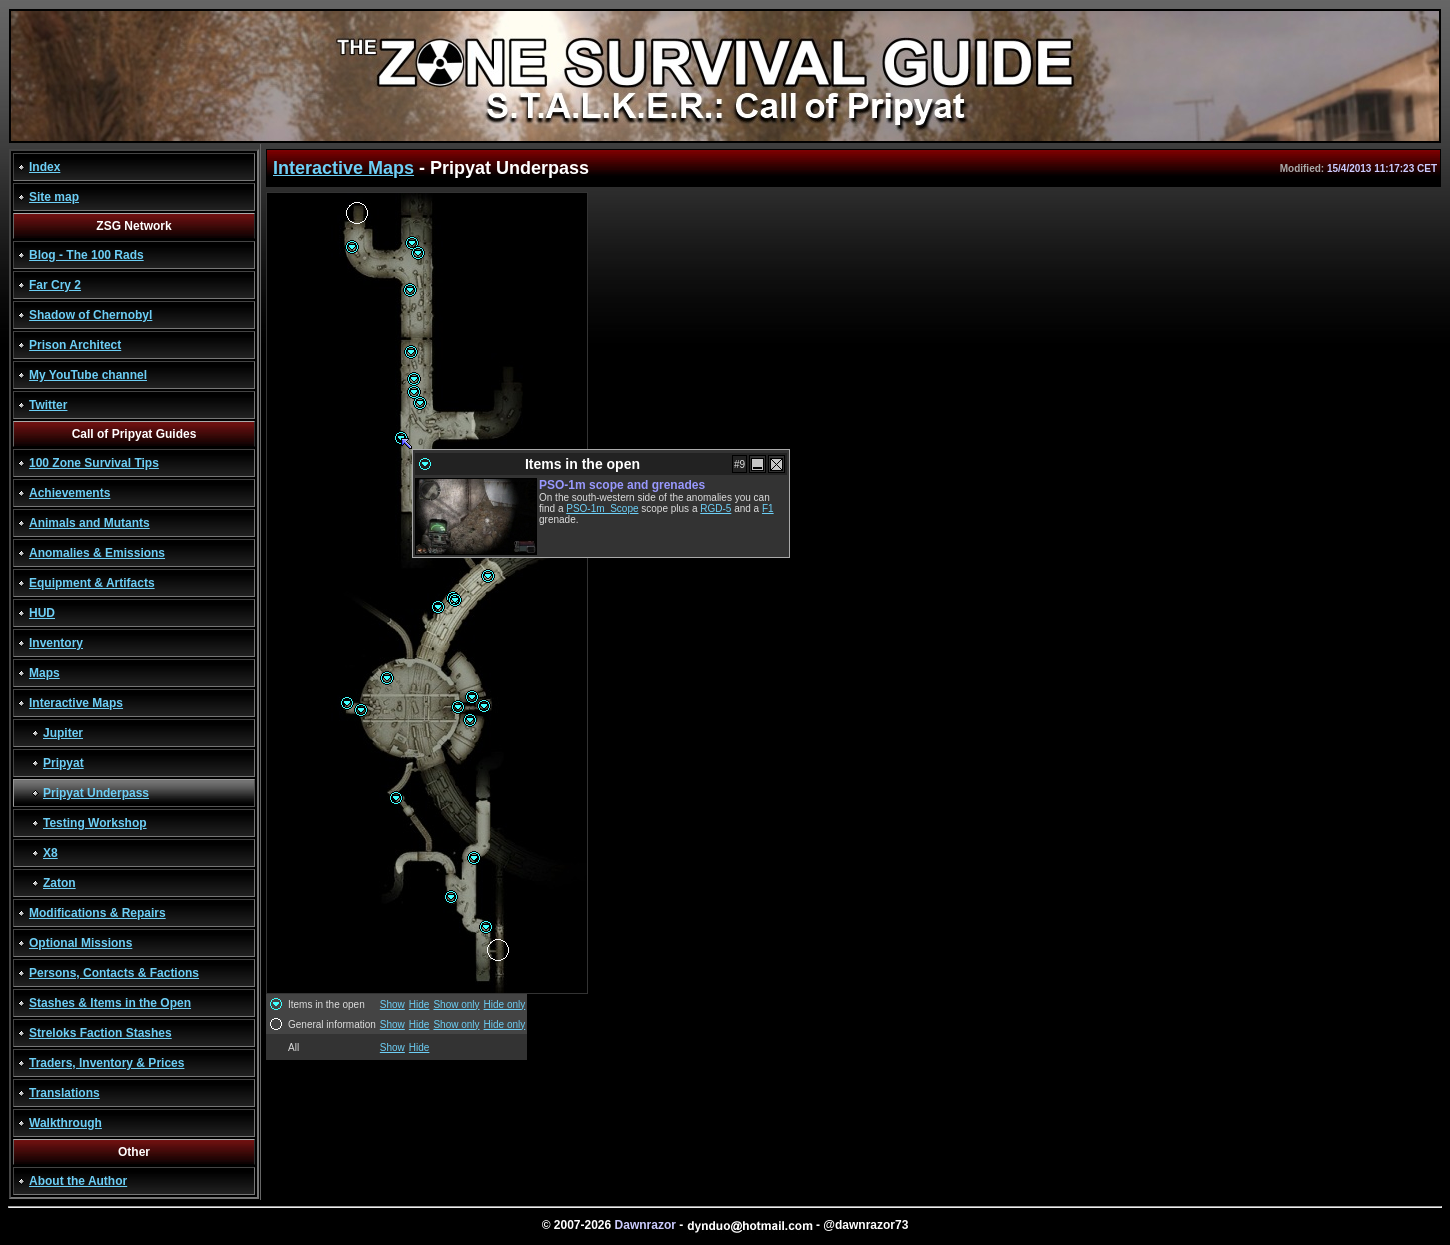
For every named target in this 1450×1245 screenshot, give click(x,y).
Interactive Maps (76, 703)
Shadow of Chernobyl (90, 315)
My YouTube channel (88, 375)
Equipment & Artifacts (92, 583)
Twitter (48, 405)
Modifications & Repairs (97, 913)
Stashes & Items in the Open (110, 1003)
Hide (419, 1004)
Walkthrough (65, 1123)
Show (392, 1004)
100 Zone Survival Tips (94, 463)
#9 (739, 464)
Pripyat (63, 763)
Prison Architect (75, 345)
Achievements (69, 493)
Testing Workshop (95, 823)
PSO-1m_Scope (602, 508)
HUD (42, 613)
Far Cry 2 (55, 285)
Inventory (56, 643)
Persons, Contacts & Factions (114, 973)
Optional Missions (80, 943)
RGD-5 (715, 508)
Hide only (505, 1004)
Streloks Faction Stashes (100, 1033)
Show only (456, 1004)
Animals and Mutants (89, 523)
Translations (64, 1093)
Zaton (59, 883)
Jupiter (63, 733)
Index (44, 167)
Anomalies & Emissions (97, 553)
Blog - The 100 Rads (86, 255)
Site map (54, 197)
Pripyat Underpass (96, 793)
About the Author (78, 1181)
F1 (768, 508)
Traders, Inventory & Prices (106, 1063)
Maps (44, 673)
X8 (50, 853)
